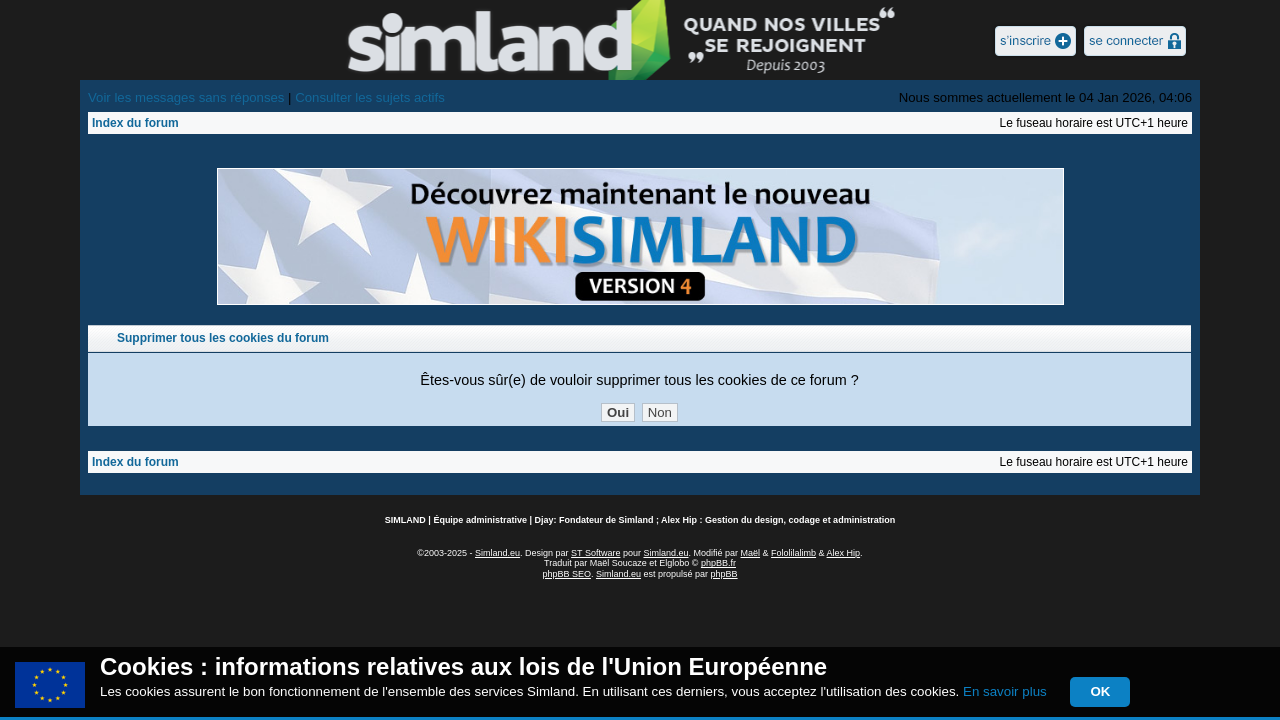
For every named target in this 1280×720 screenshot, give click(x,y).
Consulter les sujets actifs (370, 97)
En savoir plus (1005, 691)
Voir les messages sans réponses (186, 97)
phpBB (724, 574)
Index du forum (135, 123)
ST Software (595, 553)
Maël (751, 553)
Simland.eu (497, 553)
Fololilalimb (793, 553)
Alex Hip (844, 553)
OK (1100, 691)
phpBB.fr (718, 563)
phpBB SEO (566, 574)
